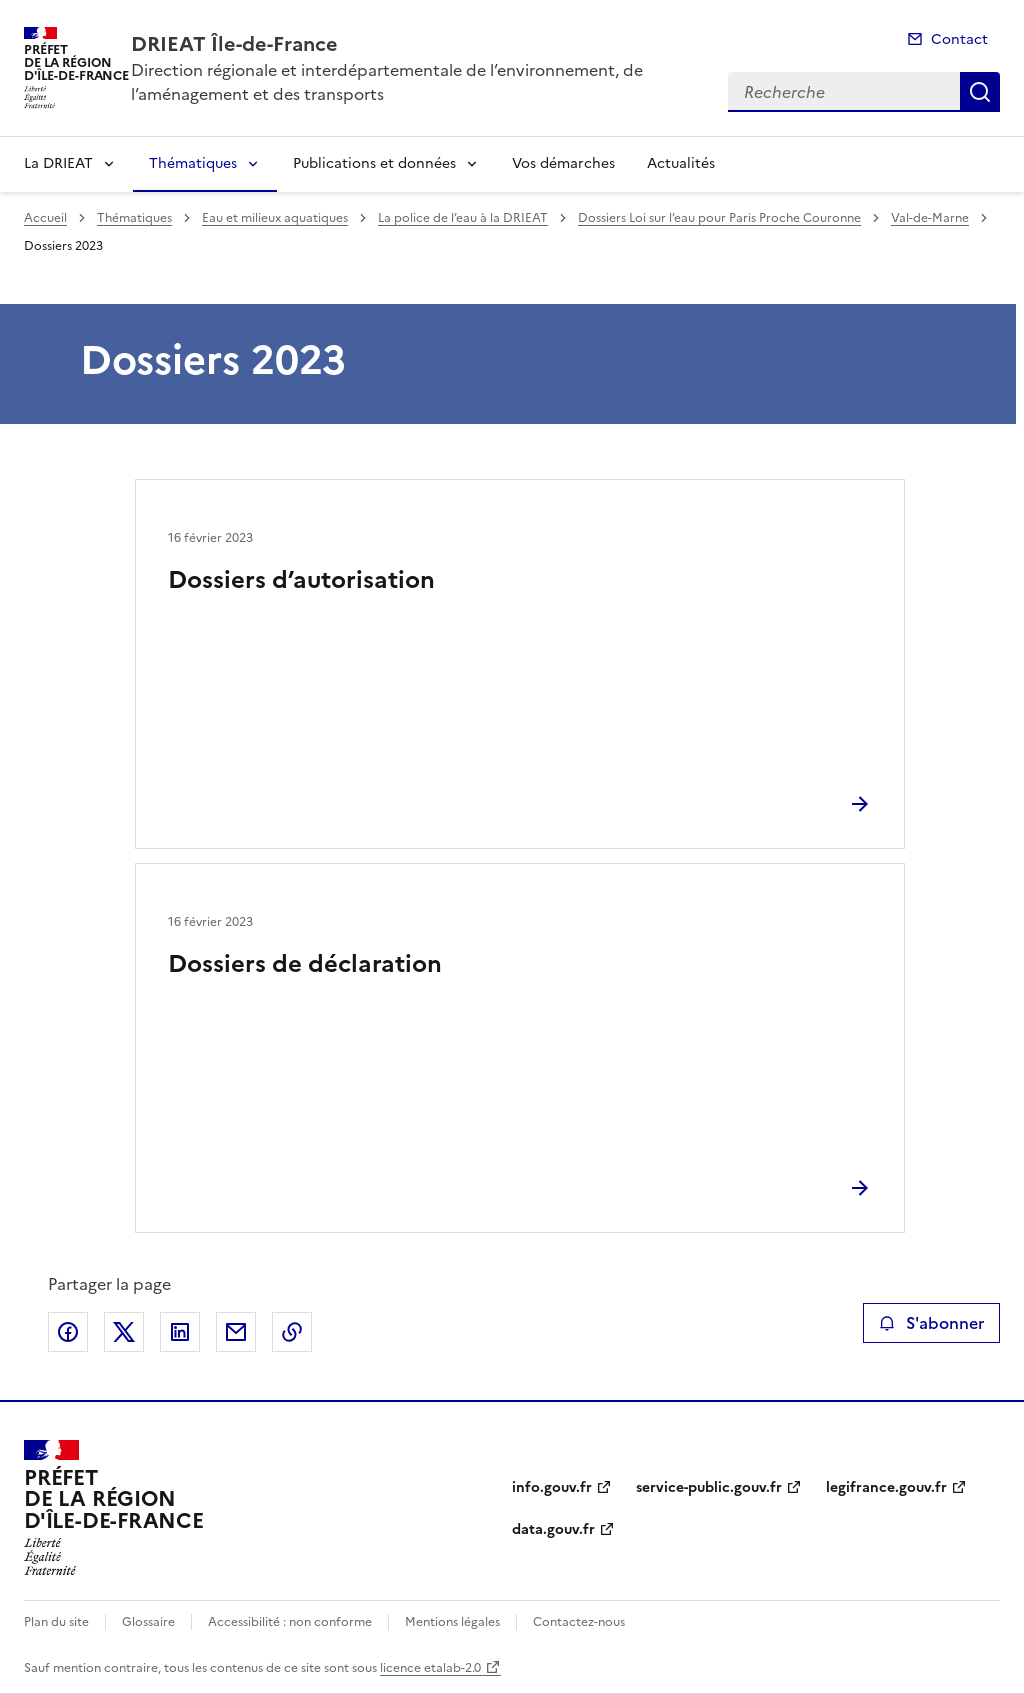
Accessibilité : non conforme (290, 1622)
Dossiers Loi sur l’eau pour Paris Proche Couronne (719, 218)
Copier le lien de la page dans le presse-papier (292, 1332)
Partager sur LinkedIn (180, 1332)
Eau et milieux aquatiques (275, 218)
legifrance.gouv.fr (886, 1487)
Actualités (681, 163)
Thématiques (193, 163)
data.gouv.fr (553, 1529)
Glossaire (148, 1622)
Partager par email (236, 1332)
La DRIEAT (58, 163)
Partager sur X (124, 1332)
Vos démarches (563, 163)
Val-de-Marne (930, 218)
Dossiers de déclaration (305, 964)
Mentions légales (452, 1622)
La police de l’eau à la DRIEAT (463, 218)
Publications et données (374, 163)
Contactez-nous (579, 1622)
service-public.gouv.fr (709, 1487)
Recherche (980, 92)
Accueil (45, 218)
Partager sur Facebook (68, 1332)
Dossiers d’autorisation (301, 580)
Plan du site (56, 1622)
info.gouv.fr (552, 1487)
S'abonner (931, 1323)
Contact (959, 39)
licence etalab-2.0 (430, 1668)
